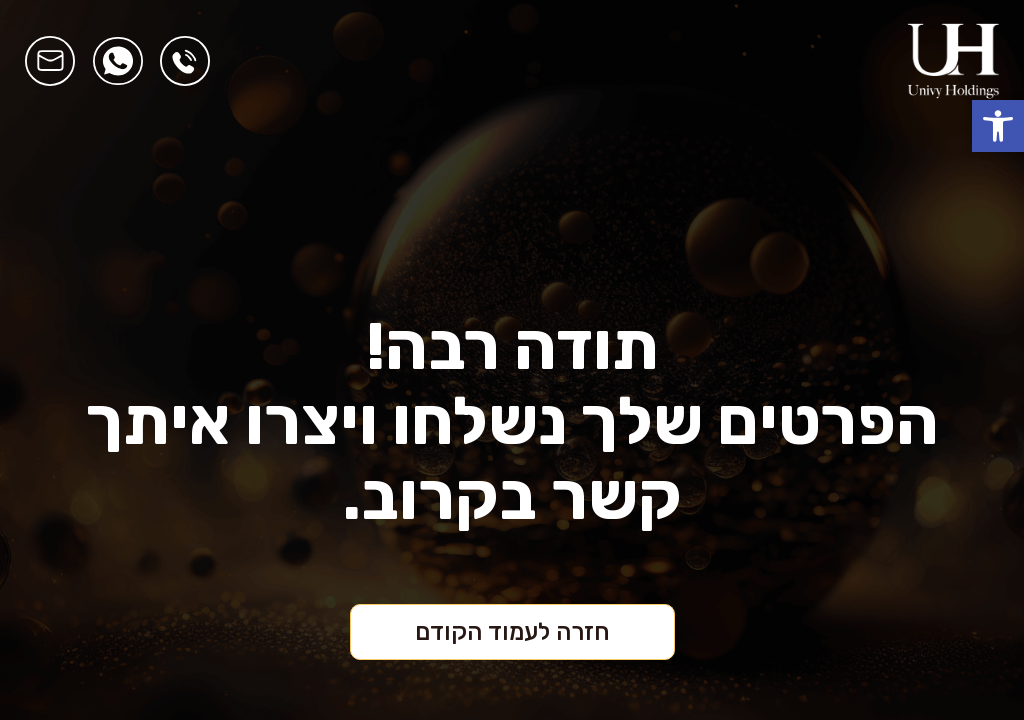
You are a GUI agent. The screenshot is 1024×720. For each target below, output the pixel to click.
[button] (998, 126)
